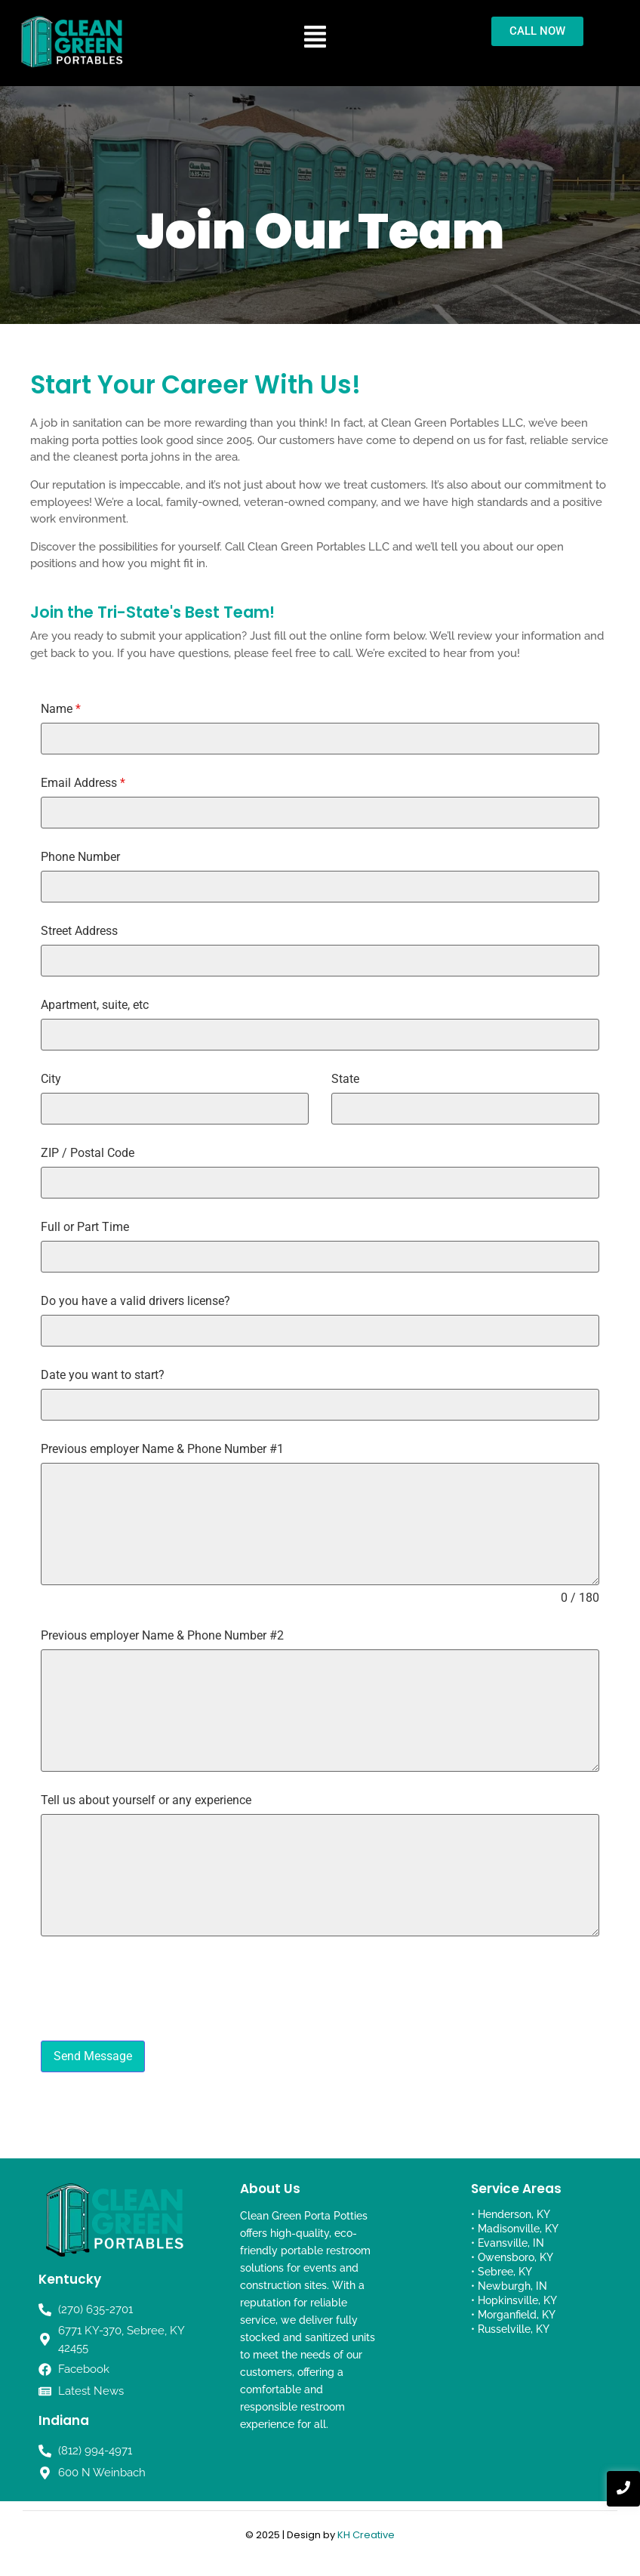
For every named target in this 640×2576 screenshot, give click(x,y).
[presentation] (320, 1988)
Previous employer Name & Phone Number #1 (162, 1449)
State (345, 1079)
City (51, 1079)
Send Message (93, 2056)
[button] (315, 38)
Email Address (83, 783)
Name (61, 709)
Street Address (79, 931)
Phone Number (80, 857)
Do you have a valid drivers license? (135, 1301)
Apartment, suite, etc (95, 1005)
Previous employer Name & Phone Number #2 (162, 1636)
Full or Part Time (85, 1227)
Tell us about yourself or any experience (146, 1800)
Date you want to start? (103, 1375)
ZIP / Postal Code (87, 1153)
